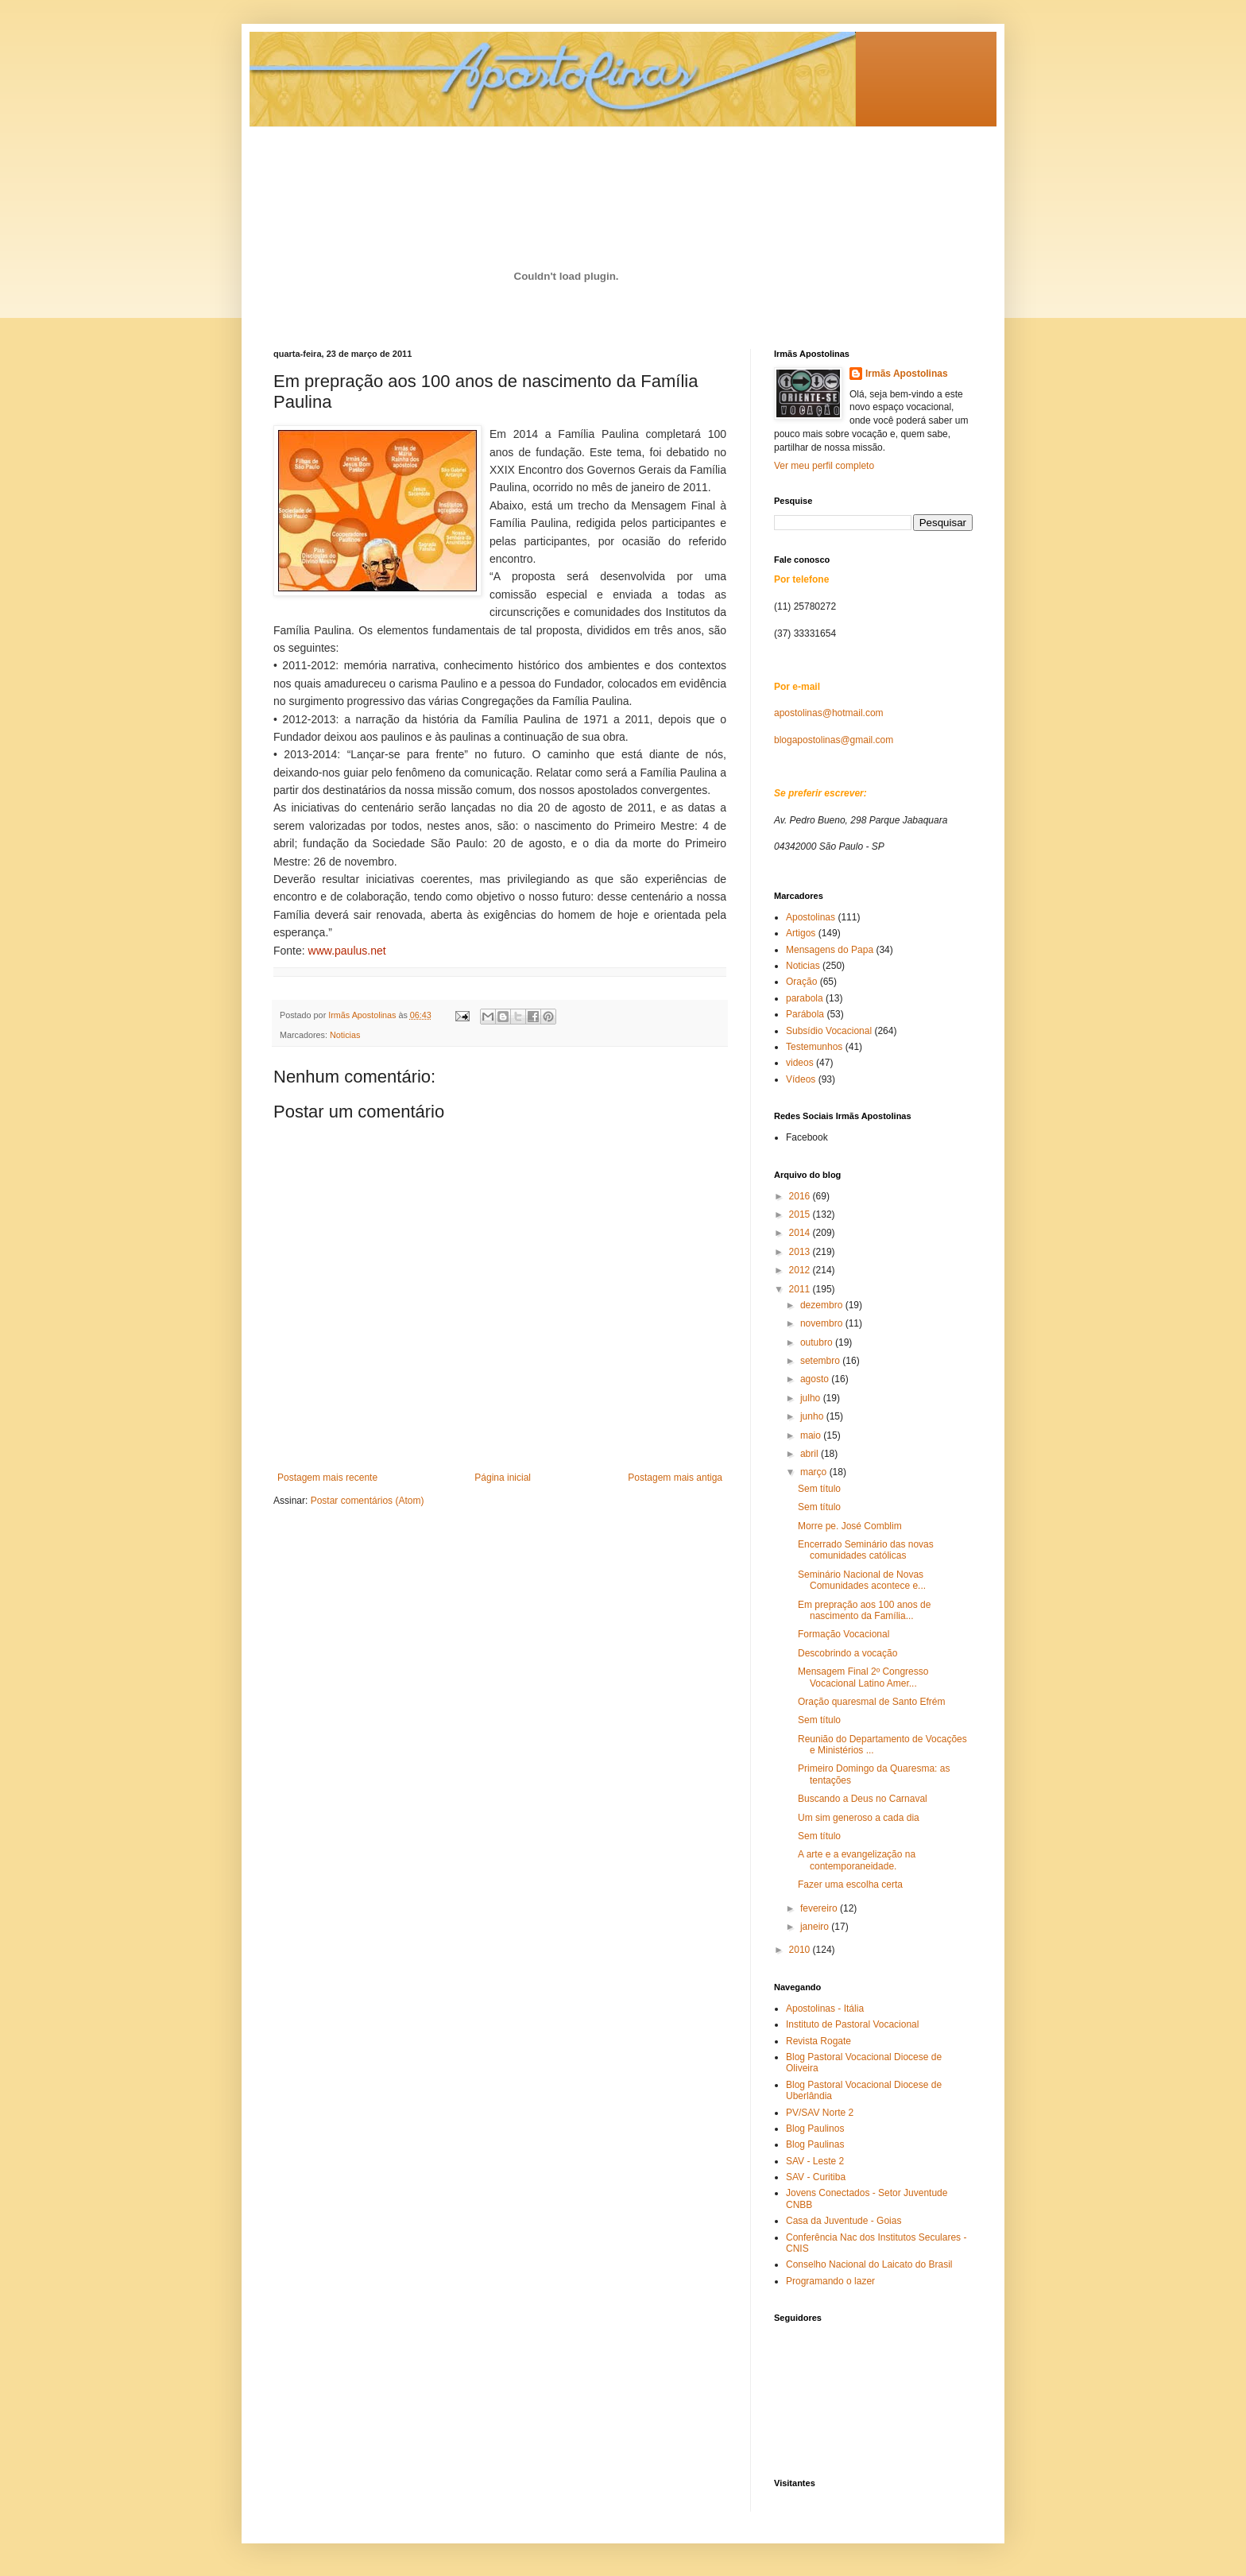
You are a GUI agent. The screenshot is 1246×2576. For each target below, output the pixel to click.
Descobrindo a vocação (847, 1653)
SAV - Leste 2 (815, 2161)
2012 (801, 1270)
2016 (801, 1196)
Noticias (345, 1035)
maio (811, 1435)
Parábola (805, 1014)
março (815, 1472)
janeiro (815, 1926)
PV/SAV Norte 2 (819, 2112)
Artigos (800, 933)
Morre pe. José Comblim (850, 1526)
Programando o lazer (830, 2281)
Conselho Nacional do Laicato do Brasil (869, 2264)
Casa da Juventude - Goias (843, 2220)
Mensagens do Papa (829, 949)
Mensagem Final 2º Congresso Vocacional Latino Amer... (863, 1677)
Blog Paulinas (815, 2144)
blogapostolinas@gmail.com (833, 740)
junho (813, 1416)
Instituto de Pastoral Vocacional (852, 2024)
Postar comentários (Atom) (367, 1500)
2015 (801, 1214)
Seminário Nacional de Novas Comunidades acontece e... (862, 1580)
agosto (815, 1379)
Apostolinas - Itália (825, 2008)
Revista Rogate (818, 2041)
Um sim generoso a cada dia (858, 1817)
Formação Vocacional (843, 1634)
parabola (804, 998)
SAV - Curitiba (816, 2177)
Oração (801, 981)
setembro (821, 1360)
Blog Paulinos (815, 2128)
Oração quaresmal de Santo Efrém (871, 1701)
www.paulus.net (347, 950)
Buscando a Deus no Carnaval (862, 1798)
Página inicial (502, 1477)
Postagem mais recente (327, 1477)
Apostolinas (810, 917)
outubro (817, 1342)
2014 (801, 1232)
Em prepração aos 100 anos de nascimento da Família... (864, 1610)
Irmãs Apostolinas (906, 373)
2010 (801, 1949)
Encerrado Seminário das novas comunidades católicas (866, 1550)
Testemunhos (814, 1046)
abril (810, 1453)
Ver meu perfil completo (824, 465)
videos (800, 1062)
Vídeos (800, 1079)
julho (811, 1398)
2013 (801, 1251)
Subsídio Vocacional (829, 1030)
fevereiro (820, 1908)
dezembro (823, 1305)
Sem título (819, 1488)
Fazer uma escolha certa (850, 1884)
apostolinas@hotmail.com (829, 713)
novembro (823, 1323)
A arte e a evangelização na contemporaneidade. (856, 1860)
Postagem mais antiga (675, 1477)
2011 (801, 1289)
